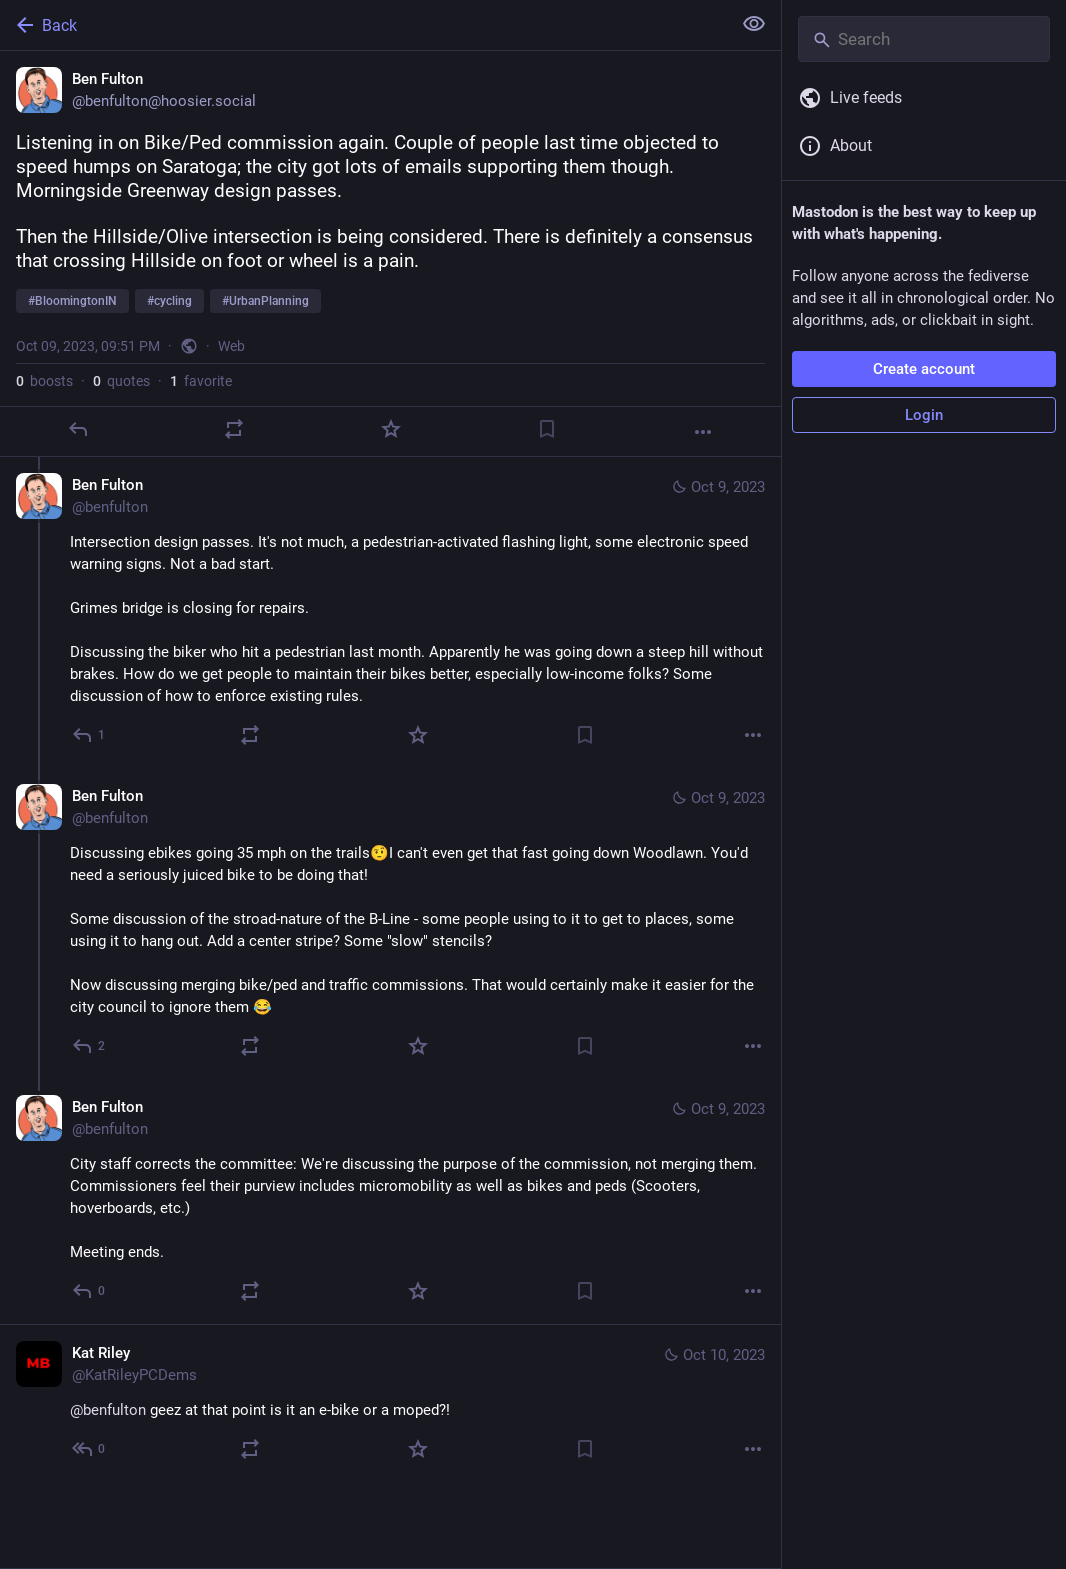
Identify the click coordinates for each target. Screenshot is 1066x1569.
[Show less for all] (754, 24)
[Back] (363, 25)
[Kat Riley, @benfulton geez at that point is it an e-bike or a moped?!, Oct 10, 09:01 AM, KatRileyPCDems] (390, 1403)
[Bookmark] (547, 429)
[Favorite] (391, 429)
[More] (703, 432)
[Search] (924, 39)
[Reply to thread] (89, 735)
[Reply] (78, 429)
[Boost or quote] (234, 429)
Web (231, 346)
